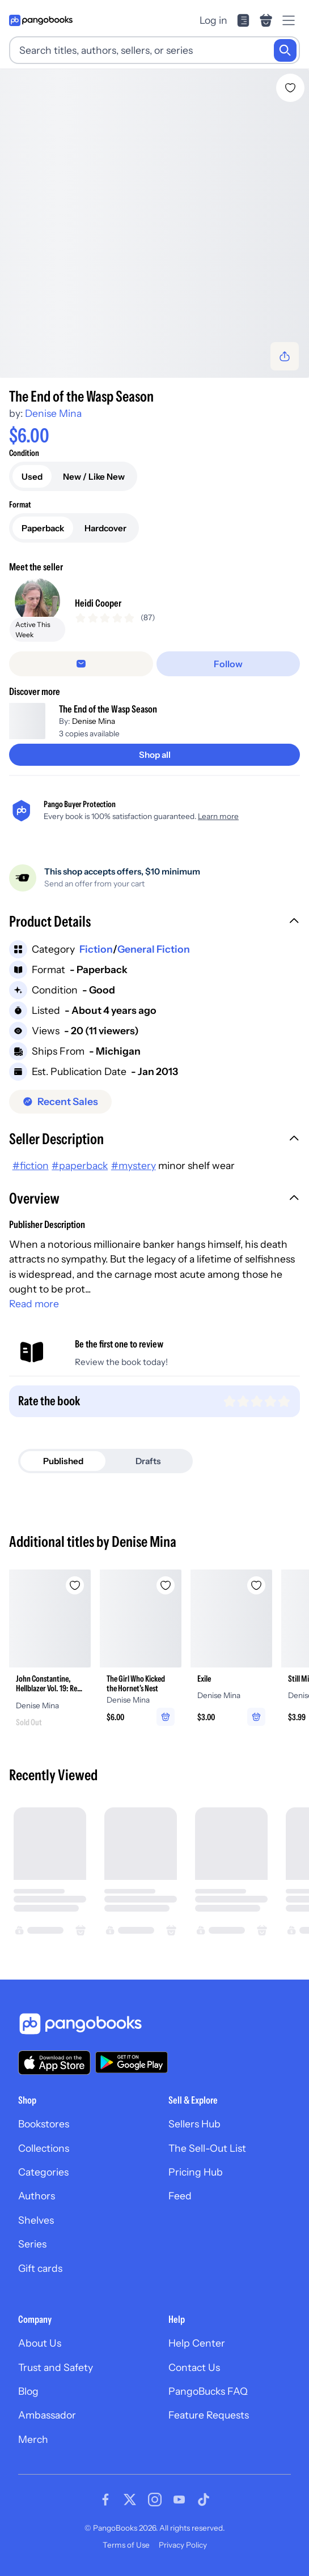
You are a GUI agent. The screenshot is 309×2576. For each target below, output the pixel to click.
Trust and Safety (55, 2367)
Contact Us (194, 2367)
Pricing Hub (195, 2172)
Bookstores (43, 2124)
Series (32, 2244)
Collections (43, 2148)
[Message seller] (81, 663)
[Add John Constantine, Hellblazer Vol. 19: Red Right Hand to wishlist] (75, 1585)
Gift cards (40, 2268)
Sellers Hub (194, 2124)
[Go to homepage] (41, 20)
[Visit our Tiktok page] (203, 2499)
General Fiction (153, 949)
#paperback (80, 1165)
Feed (180, 2196)
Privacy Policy (183, 2544)
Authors (36, 2196)
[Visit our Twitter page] (130, 2499)
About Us (39, 2343)
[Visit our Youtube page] (179, 2499)
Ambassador (47, 2415)
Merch (33, 2439)
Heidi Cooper (98, 603)
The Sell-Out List (207, 2148)
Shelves (36, 2220)
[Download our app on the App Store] (54, 2062)
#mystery (133, 1165)
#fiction (30, 1165)
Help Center (196, 2343)
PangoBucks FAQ (208, 2391)
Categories (43, 2172)
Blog (28, 2391)
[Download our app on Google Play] (131, 2062)
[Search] (285, 50)
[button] (154, 922)
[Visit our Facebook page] (105, 2499)
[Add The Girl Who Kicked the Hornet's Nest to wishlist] (165, 1585)
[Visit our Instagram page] (155, 2499)
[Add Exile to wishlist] (256, 1585)
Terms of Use (126, 2544)
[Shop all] (154, 755)
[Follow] (228, 663)
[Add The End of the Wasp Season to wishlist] (290, 88)
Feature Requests (208, 2415)
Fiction (96, 949)
